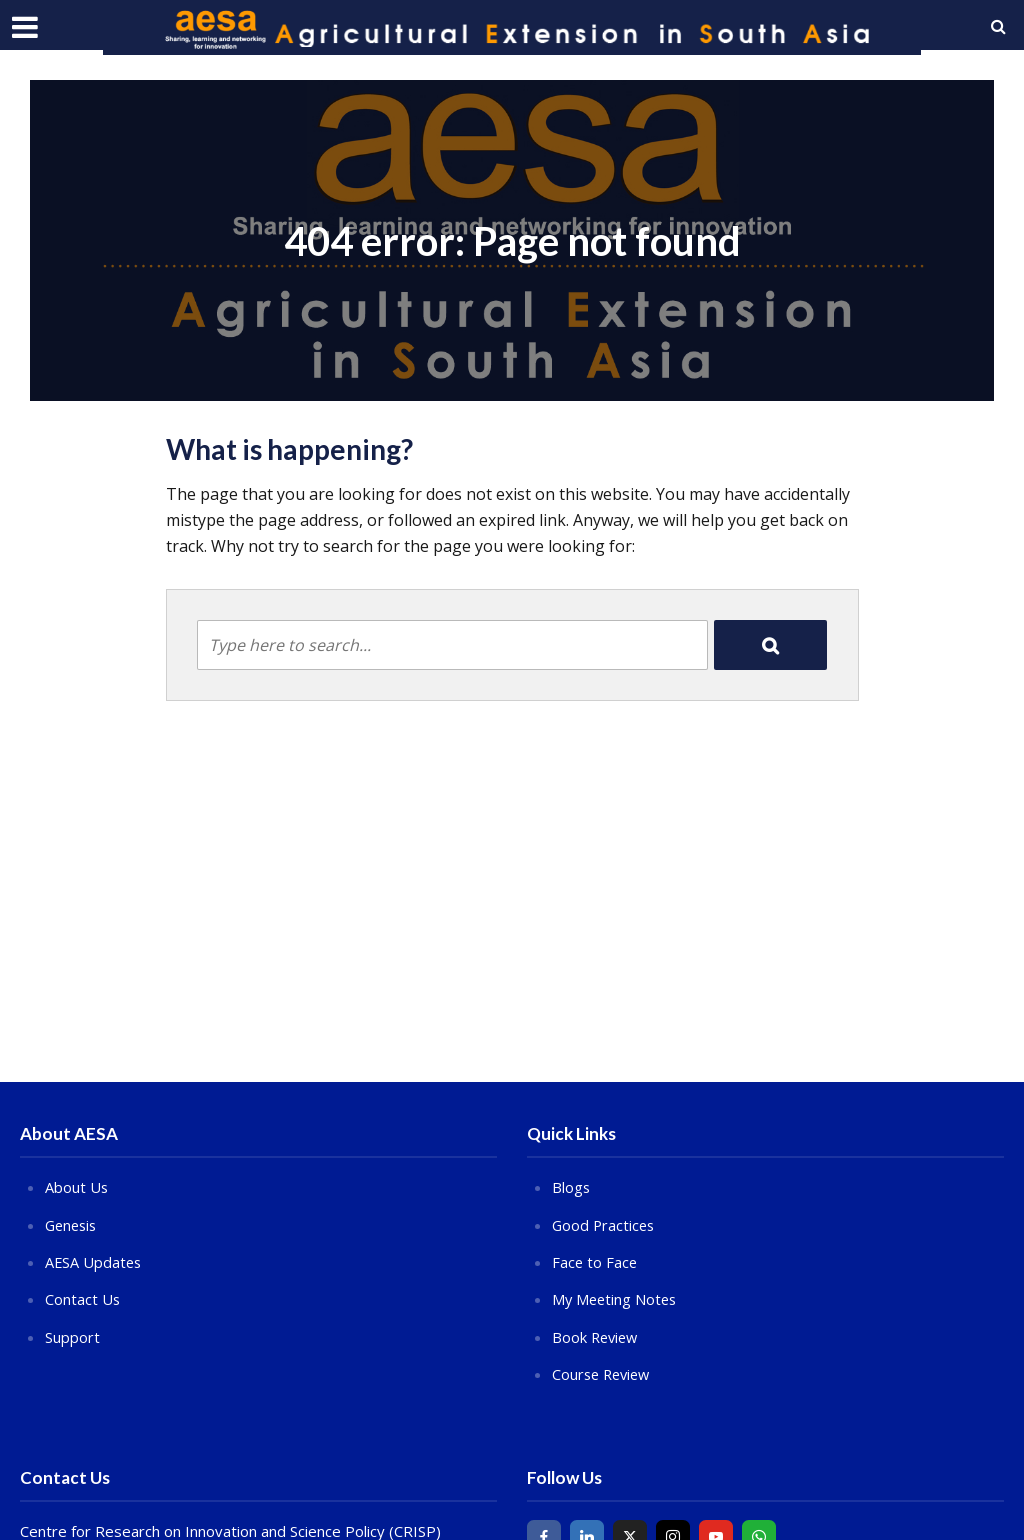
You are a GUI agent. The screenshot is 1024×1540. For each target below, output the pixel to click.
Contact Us (83, 1298)
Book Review (597, 1335)
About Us (77, 1187)
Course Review (604, 1373)
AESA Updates (94, 1261)
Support (72, 1335)
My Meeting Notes (616, 1298)
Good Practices (605, 1224)
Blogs (571, 1187)
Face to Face (595, 1261)
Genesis (73, 1224)
